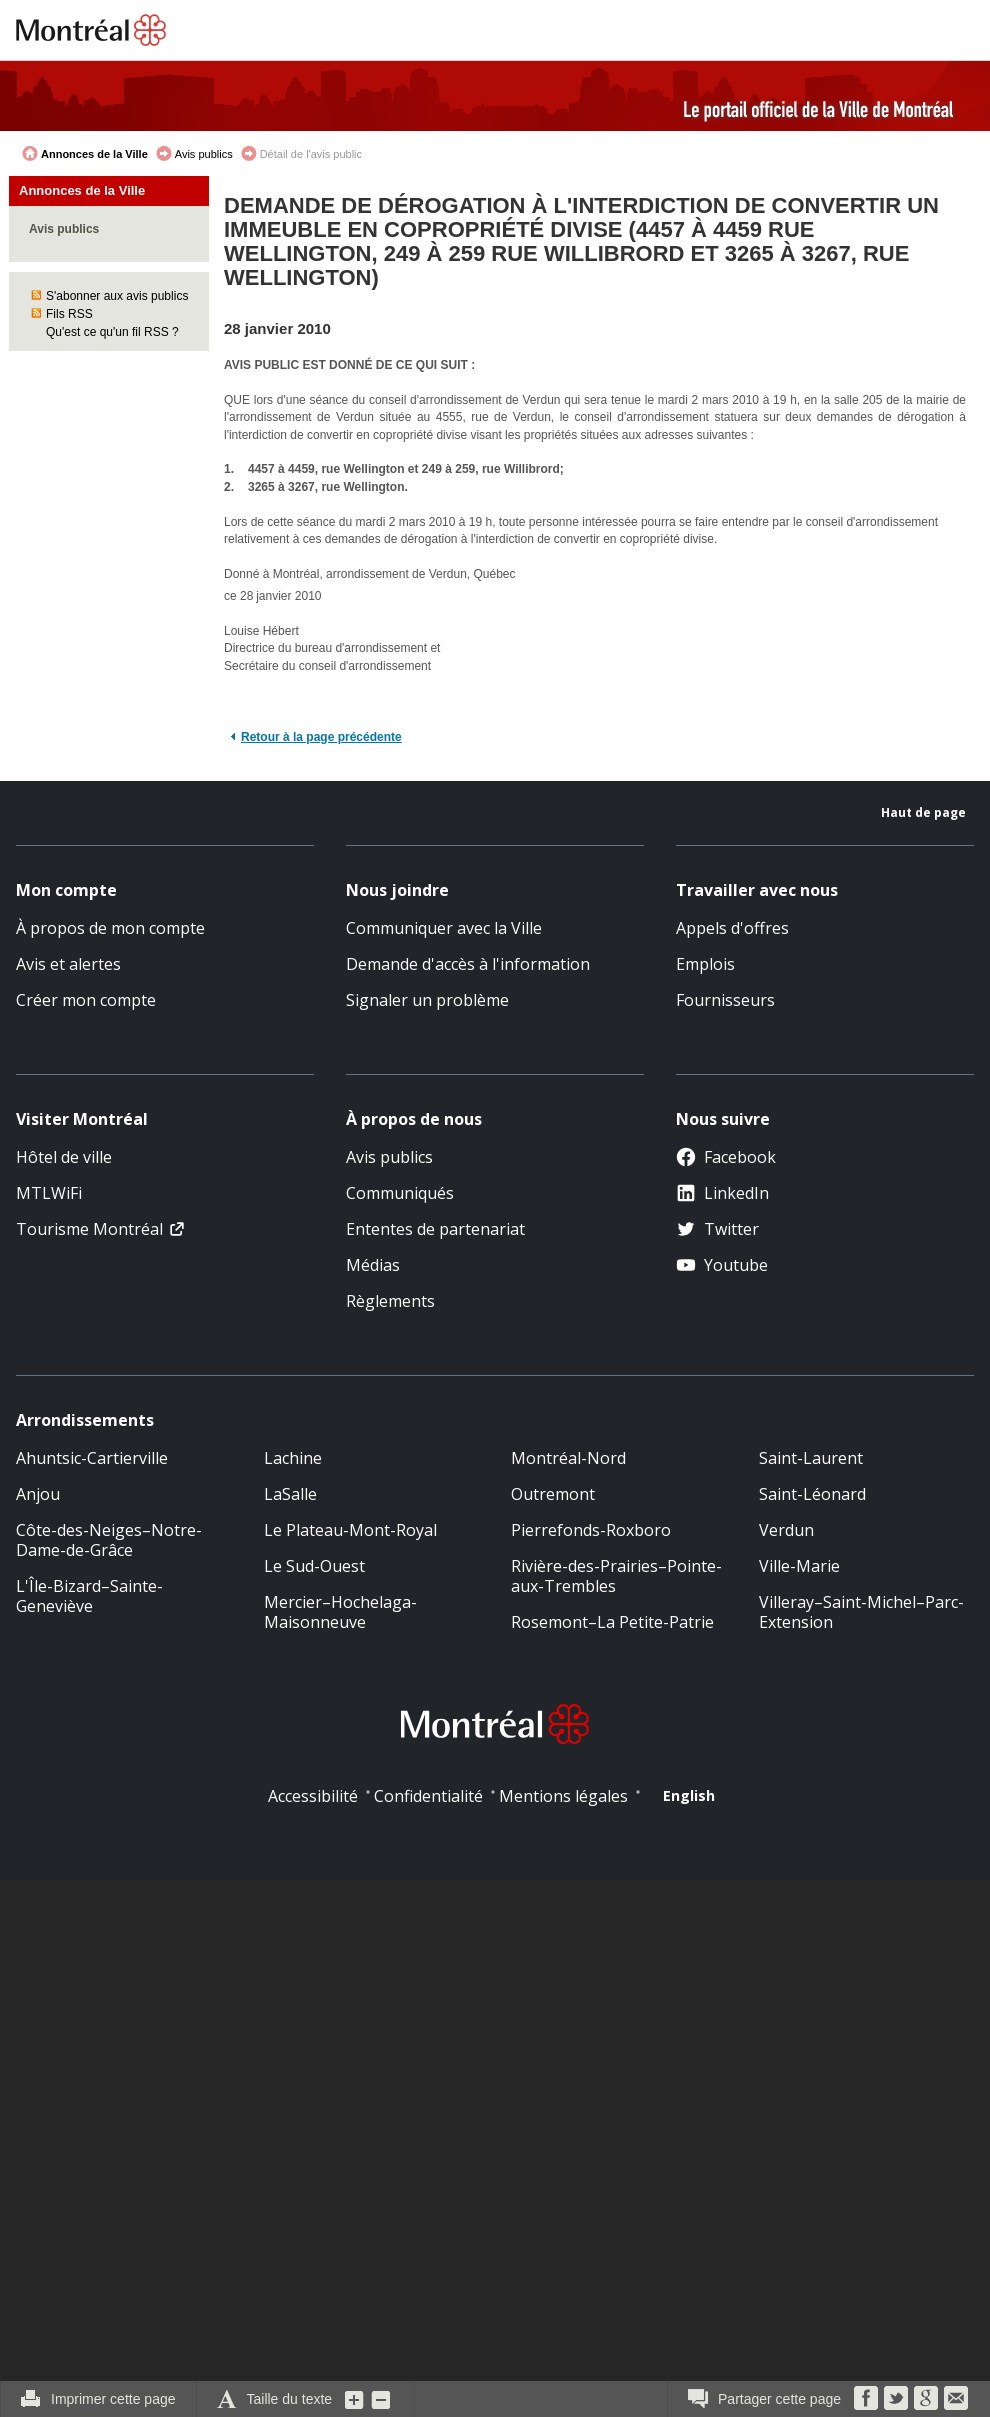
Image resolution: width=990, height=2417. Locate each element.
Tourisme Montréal (89, 1229)
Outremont (553, 1494)
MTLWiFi (49, 1193)
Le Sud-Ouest (314, 1566)
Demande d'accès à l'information (468, 964)
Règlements (390, 1301)
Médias (373, 1265)
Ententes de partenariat (435, 1229)
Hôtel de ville (64, 1157)
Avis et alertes (68, 964)
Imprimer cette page (113, 2399)
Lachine (293, 1458)
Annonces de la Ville (94, 154)
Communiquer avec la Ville (444, 928)
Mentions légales (563, 1796)
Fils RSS (69, 314)
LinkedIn (722, 1193)
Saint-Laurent (811, 1458)
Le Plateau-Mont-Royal (350, 1530)
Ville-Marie (799, 1566)
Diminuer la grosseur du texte (381, 2399)
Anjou (38, 1494)
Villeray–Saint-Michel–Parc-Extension (861, 1612)
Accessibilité (313, 1796)
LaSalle (290, 1494)
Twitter (717, 1229)
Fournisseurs (725, 1000)
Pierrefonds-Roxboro (591, 1530)
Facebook (726, 1157)
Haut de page (923, 812)
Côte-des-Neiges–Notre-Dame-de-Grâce (109, 1540)
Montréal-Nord (568, 1458)
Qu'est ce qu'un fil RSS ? (112, 332)
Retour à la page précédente (321, 737)
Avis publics (204, 154)
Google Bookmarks (926, 2398)
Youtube (722, 1265)
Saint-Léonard (812, 1494)
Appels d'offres (732, 928)
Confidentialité (428, 1796)
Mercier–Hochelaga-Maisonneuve (340, 1612)
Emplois (705, 964)
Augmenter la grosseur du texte (355, 2399)
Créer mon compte (86, 1000)
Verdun (786, 1530)
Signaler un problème (427, 1000)
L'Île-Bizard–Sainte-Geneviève (89, 1596)
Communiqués (400, 1193)
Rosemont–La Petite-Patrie (612, 1622)
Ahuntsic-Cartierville (92, 1458)
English (689, 1795)
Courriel (956, 2398)
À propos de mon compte (110, 928)
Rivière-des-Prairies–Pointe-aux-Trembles (616, 1576)
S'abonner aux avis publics (117, 296)
